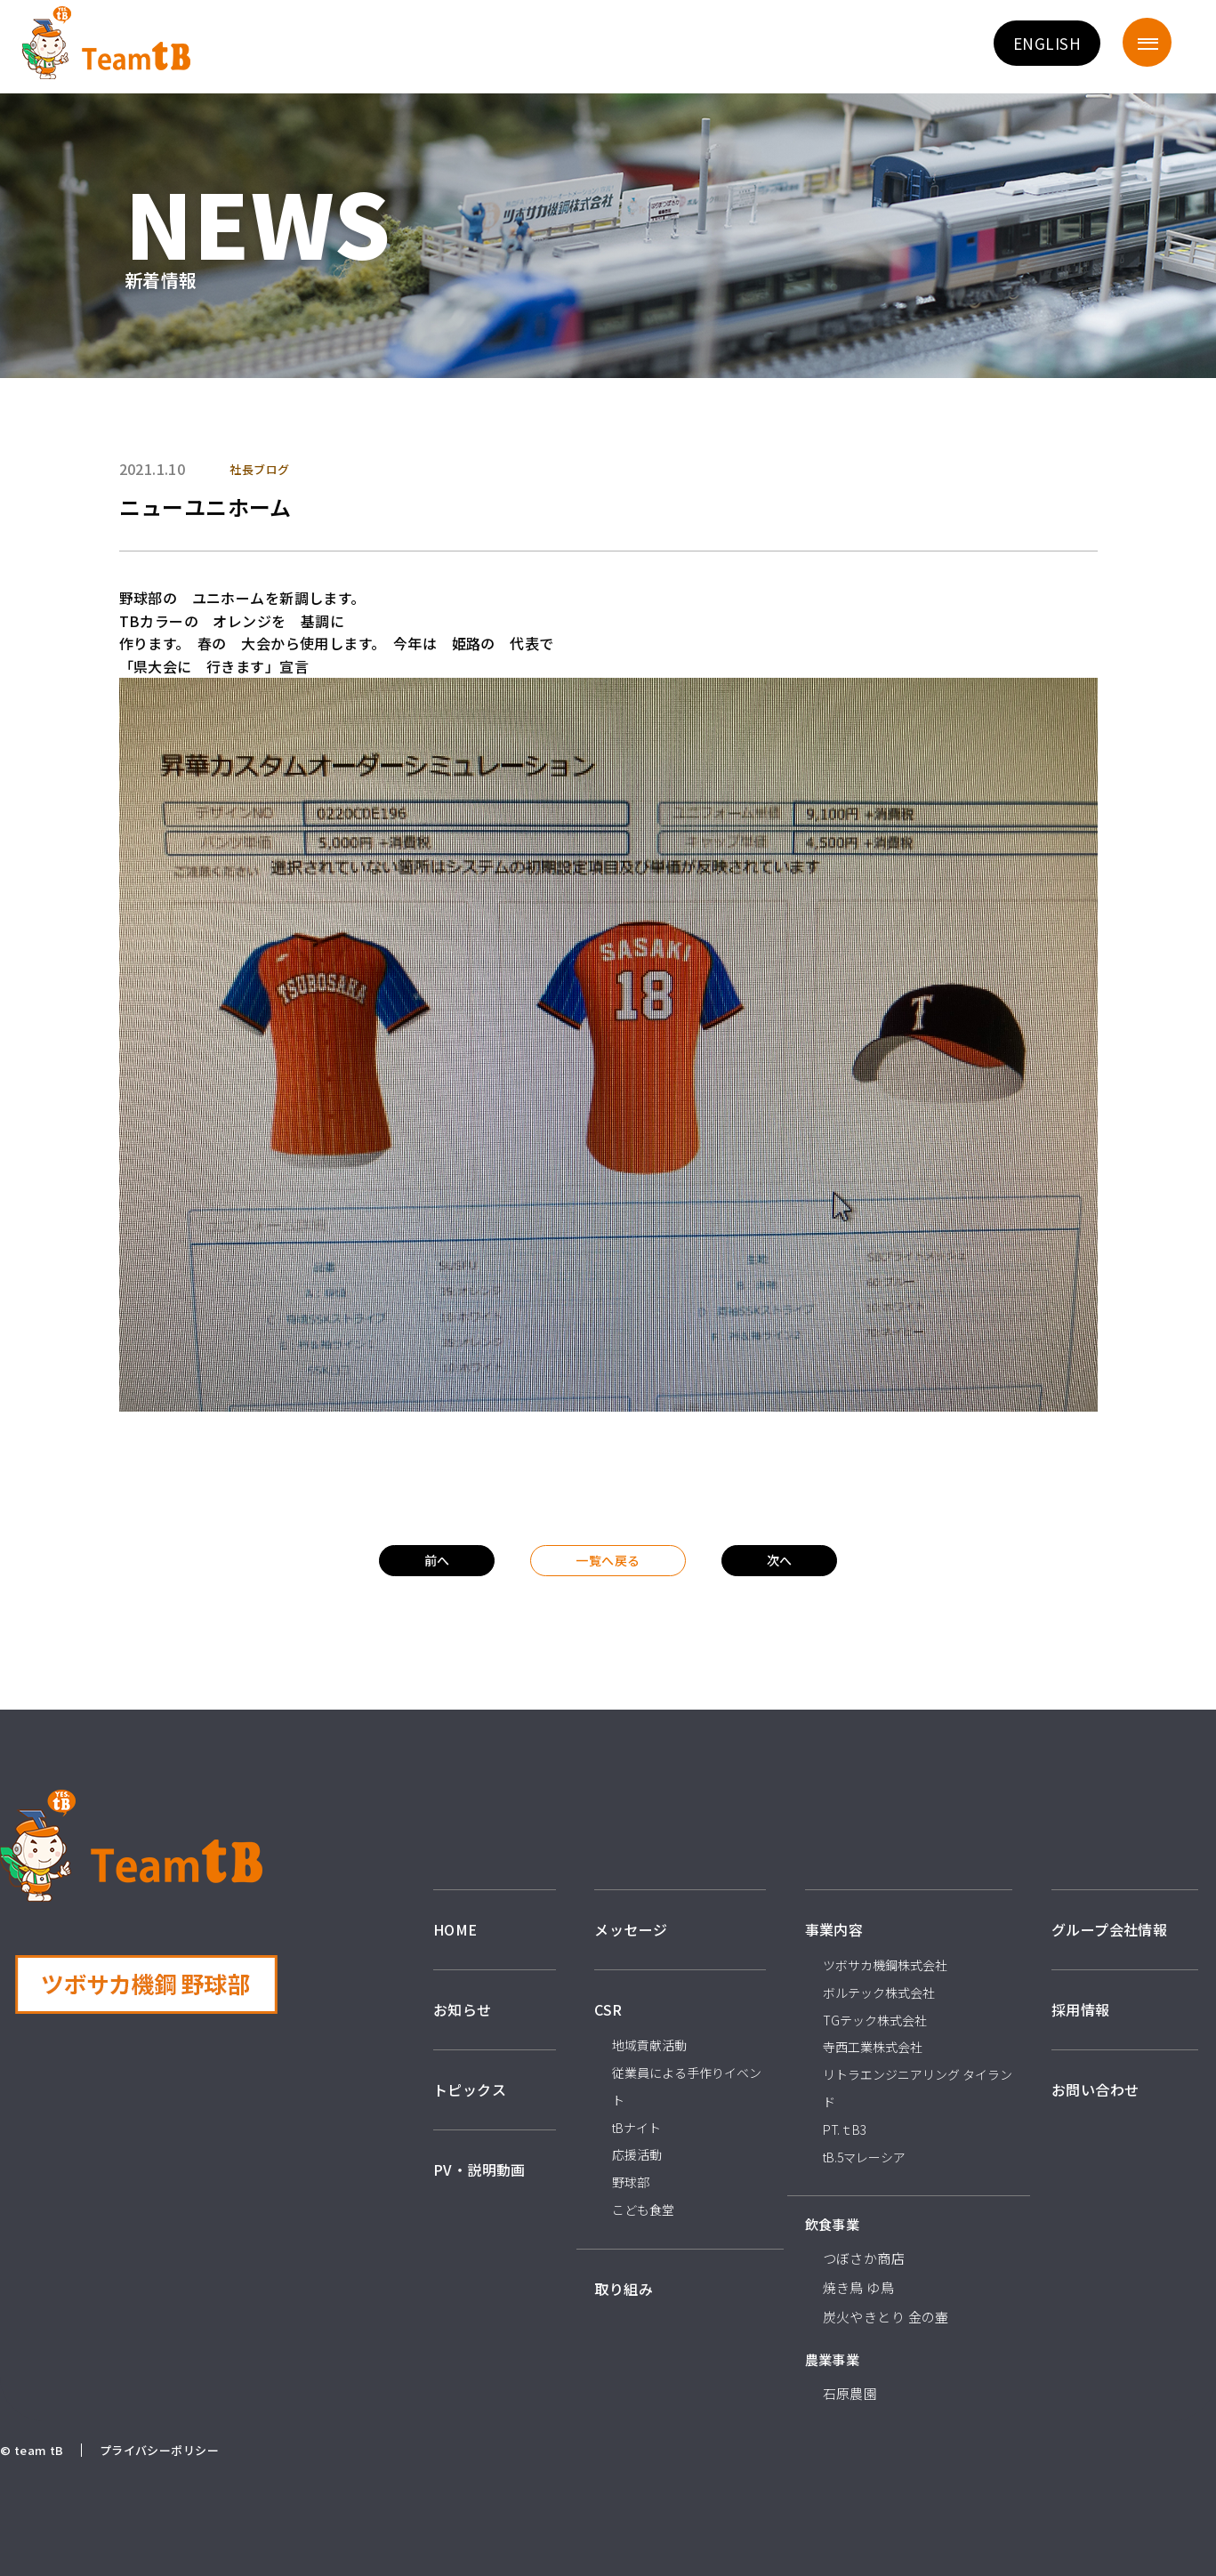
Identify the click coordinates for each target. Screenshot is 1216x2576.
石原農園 (850, 2393)
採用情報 (1080, 2009)
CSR (608, 2009)
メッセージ (630, 1929)
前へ (437, 1560)
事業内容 (834, 1929)
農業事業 (832, 2359)
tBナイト (636, 2128)
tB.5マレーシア (864, 2157)
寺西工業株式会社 (872, 2047)
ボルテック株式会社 (879, 1992)
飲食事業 (832, 2224)
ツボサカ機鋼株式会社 (885, 1965)
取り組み (623, 2288)
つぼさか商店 (864, 2258)
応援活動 (637, 2154)
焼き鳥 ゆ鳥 (859, 2287)
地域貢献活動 (649, 2045)
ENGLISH (1047, 43)
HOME (455, 1929)
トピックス (469, 2089)
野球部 (630, 2182)
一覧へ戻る (608, 1560)
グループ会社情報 (1109, 1929)
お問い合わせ (1095, 2089)
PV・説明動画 (479, 2169)
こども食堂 (643, 2209)
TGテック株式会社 (875, 2020)
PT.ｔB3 (844, 2129)
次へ (780, 1560)
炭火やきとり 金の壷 (886, 2316)
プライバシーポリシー (159, 2450)
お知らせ (462, 2009)
